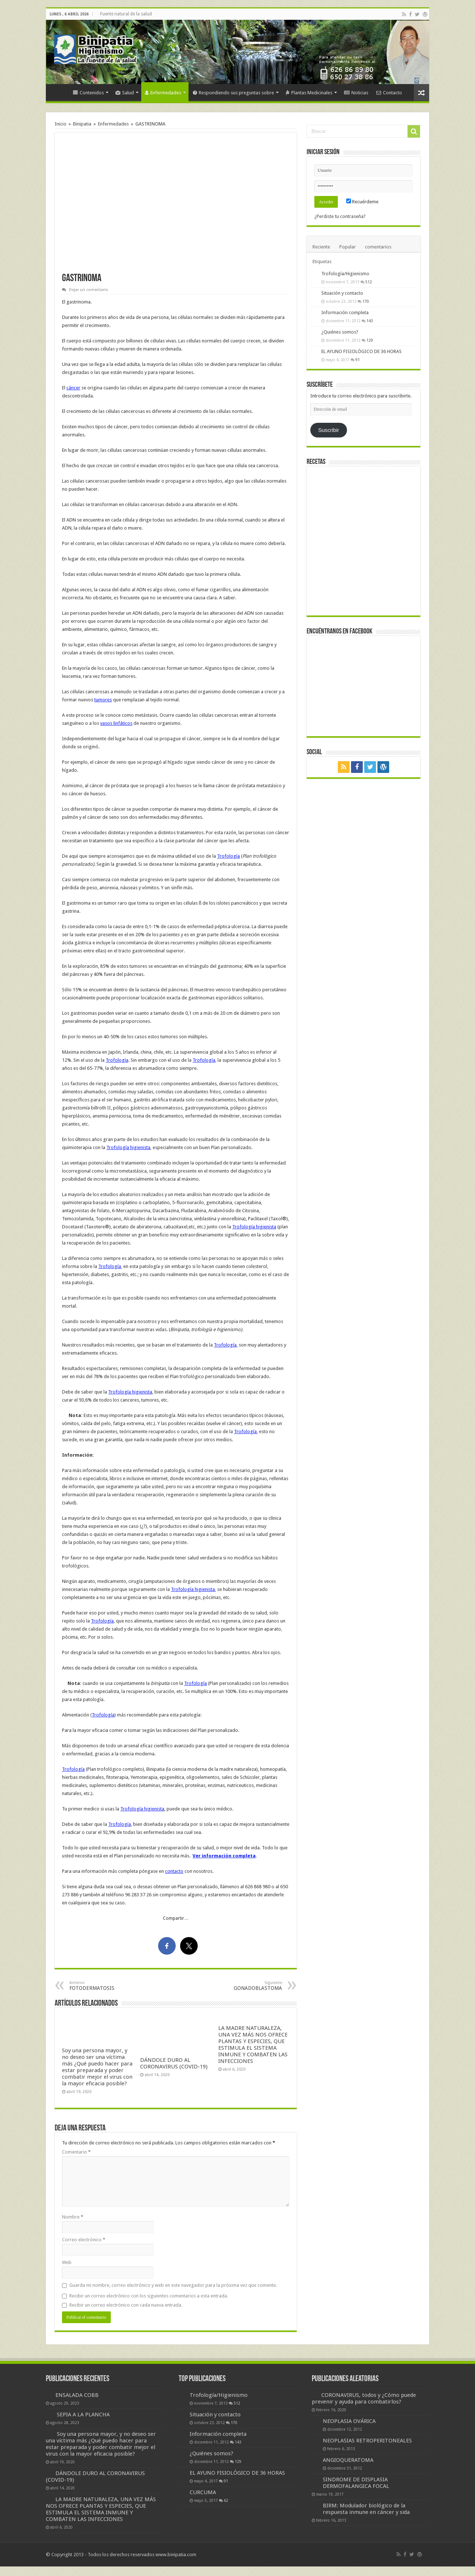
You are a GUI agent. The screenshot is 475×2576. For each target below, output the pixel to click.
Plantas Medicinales (309, 92)
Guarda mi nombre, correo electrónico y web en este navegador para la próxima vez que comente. (173, 2285)
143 (369, 321)
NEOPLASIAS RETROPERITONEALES (367, 2440)
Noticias (356, 92)
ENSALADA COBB (77, 2395)
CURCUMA (203, 2492)
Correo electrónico (83, 2239)
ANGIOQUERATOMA (348, 2460)
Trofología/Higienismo (345, 273)
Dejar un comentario (88, 289)
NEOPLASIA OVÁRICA (349, 2421)
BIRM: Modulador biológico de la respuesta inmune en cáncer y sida (366, 2508)
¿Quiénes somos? (339, 332)
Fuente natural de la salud (126, 14)
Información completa (345, 312)
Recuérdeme (362, 201)
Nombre (72, 2217)
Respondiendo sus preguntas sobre (233, 92)
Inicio (59, 91)
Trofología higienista (128, 1147)
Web (67, 2262)
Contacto (389, 92)
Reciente (321, 247)
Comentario (76, 2152)
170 (365, 301)
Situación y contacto (342, 293)
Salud (125, 92)
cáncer (73, 387)
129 (369, 340)
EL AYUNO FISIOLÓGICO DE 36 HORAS (361, 351)
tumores (103, 699)
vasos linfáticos (116, 723)
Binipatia (82, 124)
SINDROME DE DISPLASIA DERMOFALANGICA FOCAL (356, 2482)
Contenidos (88, 92)
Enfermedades (163, 92)
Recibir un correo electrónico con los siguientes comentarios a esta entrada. (148, 2296)
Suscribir (328, 430)
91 (357, 359)
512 (368, 282)
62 (226, 2500)
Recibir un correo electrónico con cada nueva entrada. (125, 2305)
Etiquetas (322, 261)
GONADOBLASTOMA (244, 1985)
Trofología (228, 856)
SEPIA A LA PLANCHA (83, 2414)
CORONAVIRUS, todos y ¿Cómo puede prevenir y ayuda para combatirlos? (364, 2398)
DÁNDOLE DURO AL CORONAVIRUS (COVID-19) (174, 2063)
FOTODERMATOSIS (107, 1985)
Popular (347, 247)
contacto (174, 1871)
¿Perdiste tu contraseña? (340, 216)
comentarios (378, 247)
